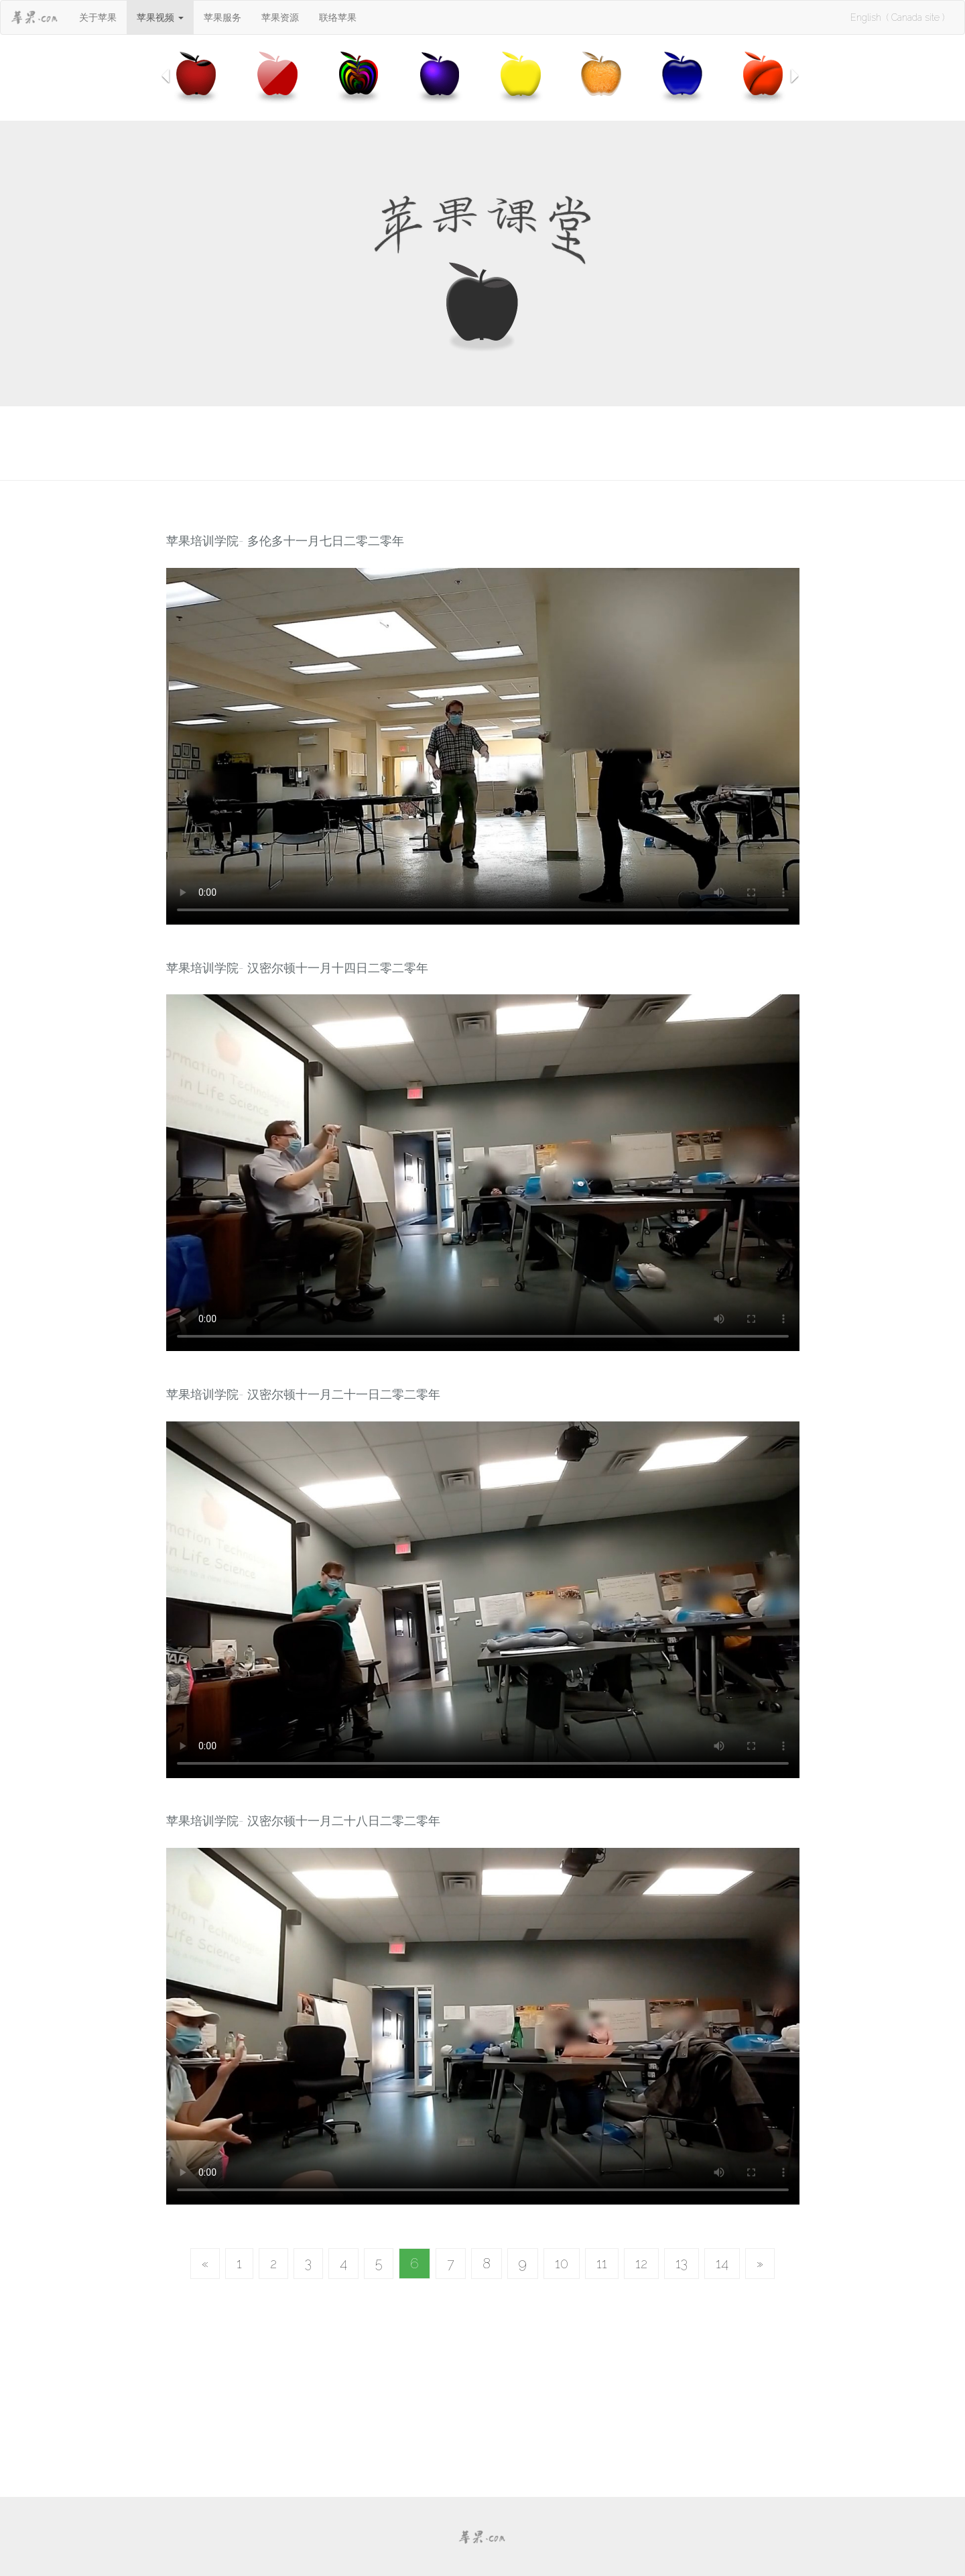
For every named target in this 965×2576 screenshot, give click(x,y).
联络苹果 (338, 17)
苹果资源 (280, 17)
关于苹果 (98, 17)
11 (601, 2264)
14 (722, 2264)
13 (682, 2264)
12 (641, 2264)
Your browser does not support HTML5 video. (482, 746)
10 (561, 2264)
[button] (160, 17)
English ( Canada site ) (897, 17)
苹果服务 (222, 17)
